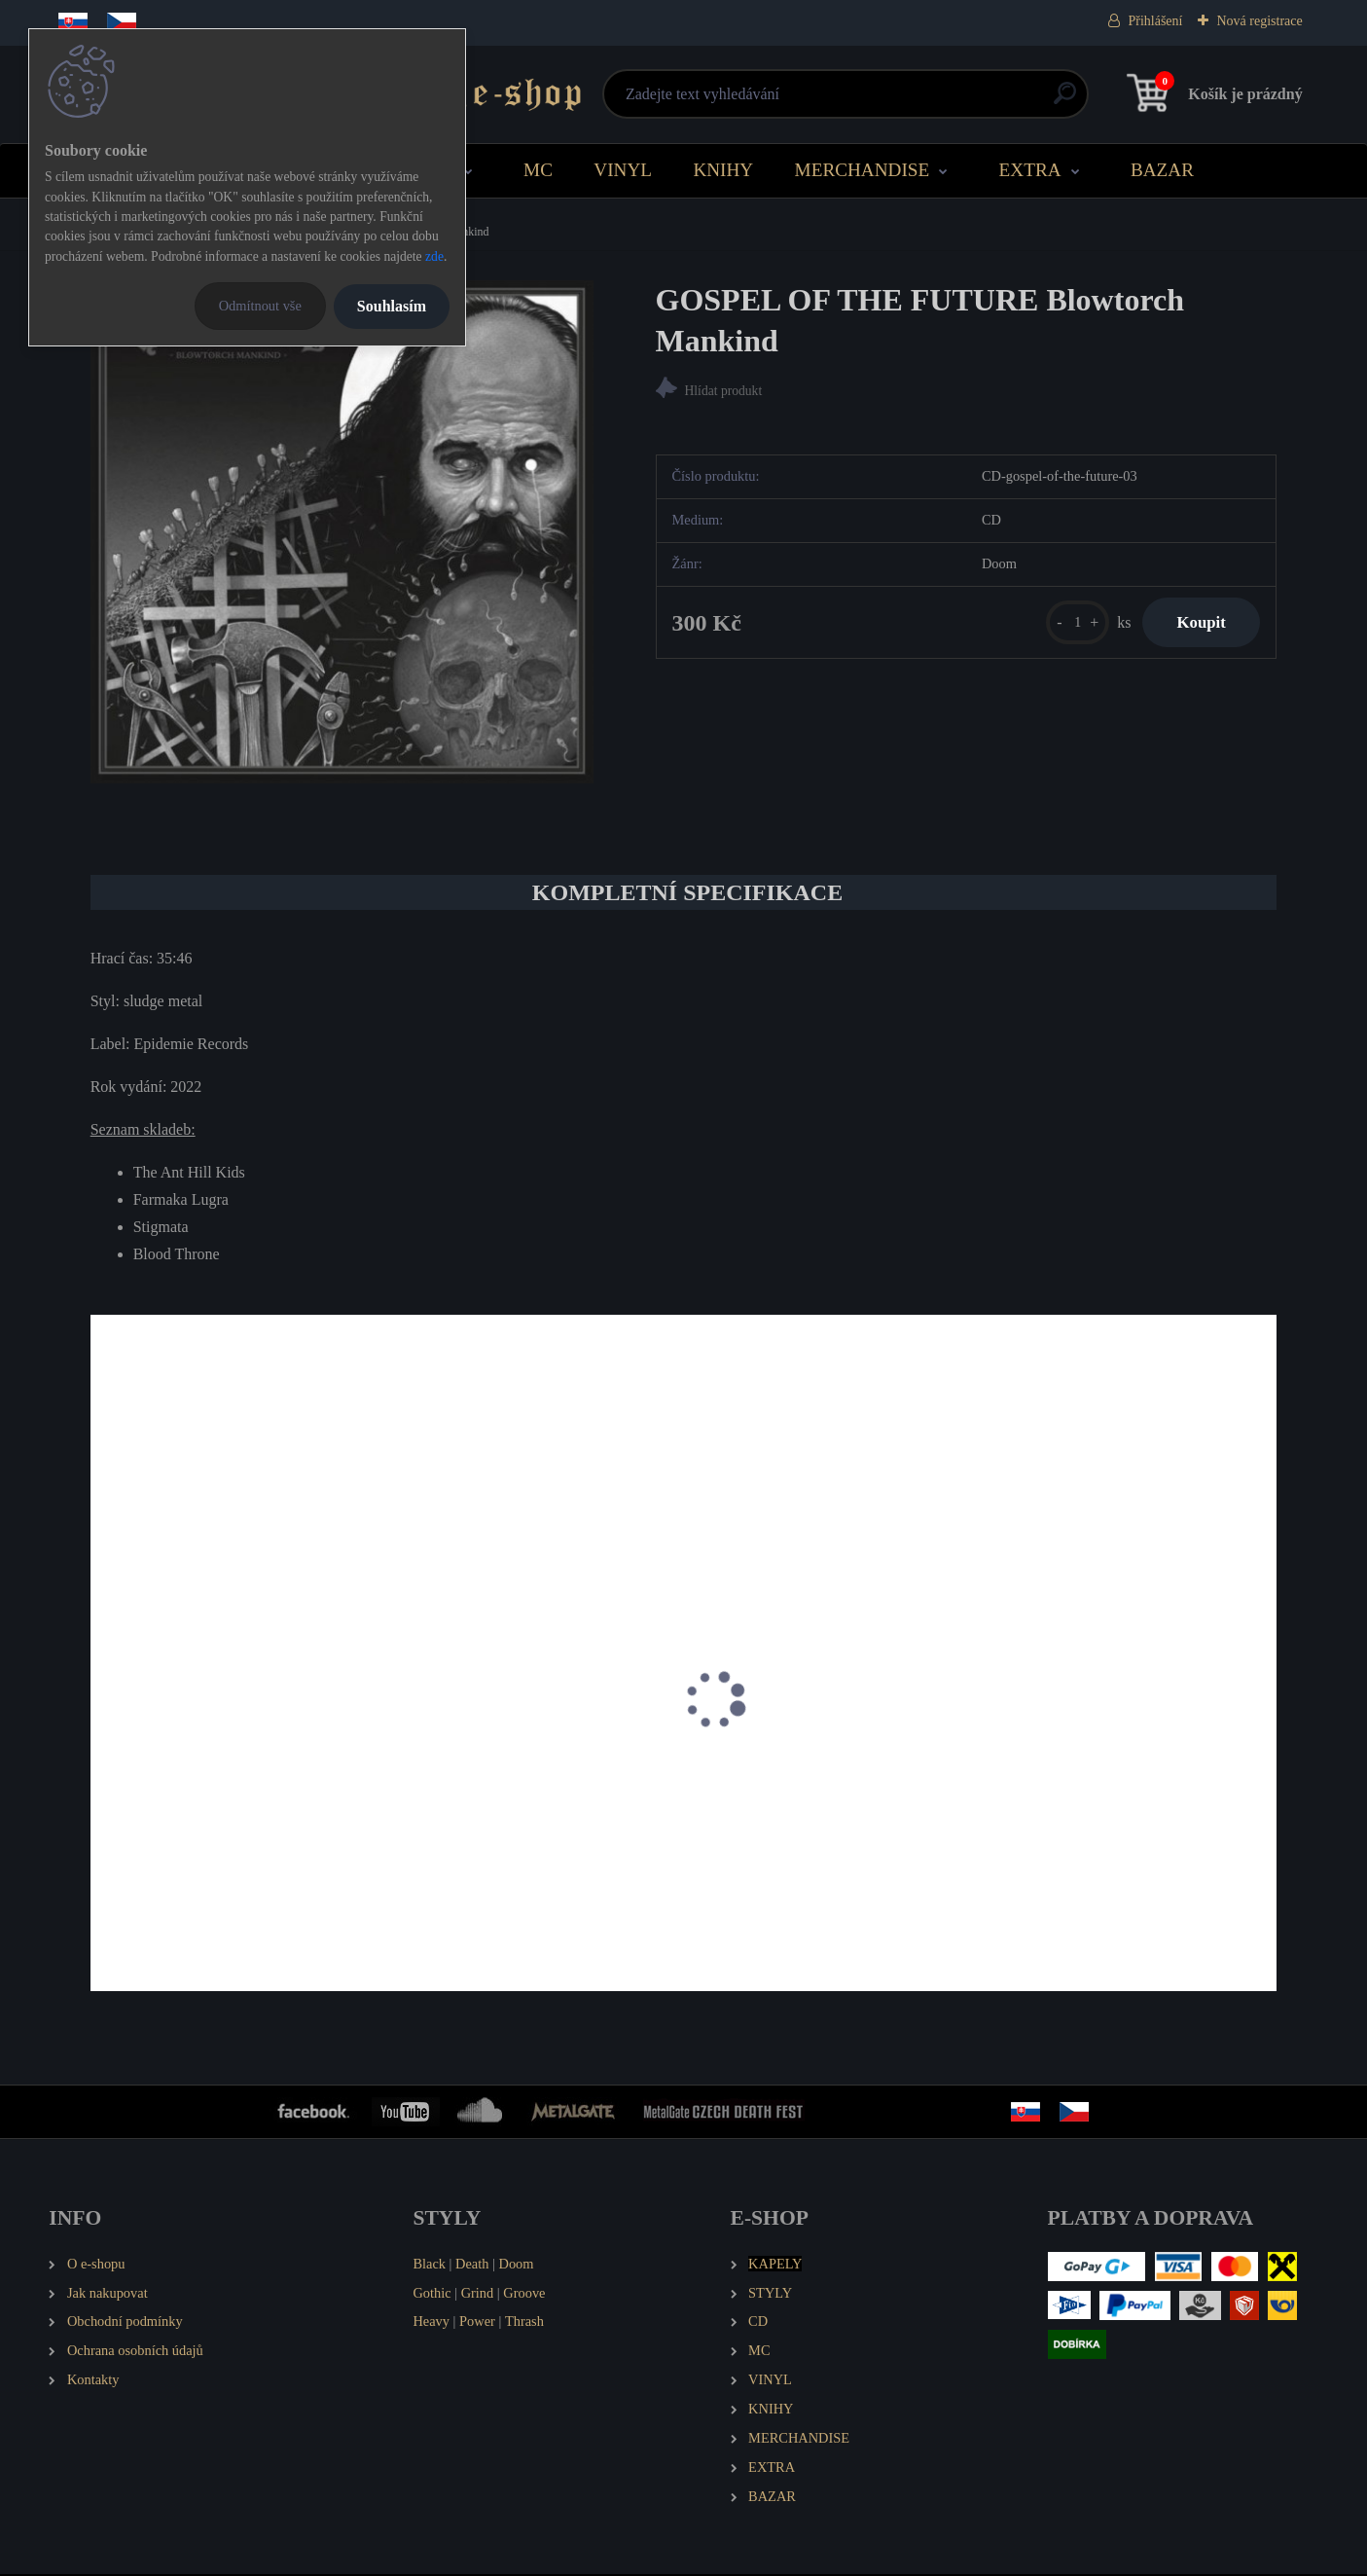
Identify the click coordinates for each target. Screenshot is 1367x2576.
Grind (477, 2294)
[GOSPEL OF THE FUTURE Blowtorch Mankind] (342, 531)
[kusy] (1066, 625)
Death (471, 2264)
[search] (918, 101)
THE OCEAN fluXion (170, 1815)
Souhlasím (391, 306)
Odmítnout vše (260, 305)
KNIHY (723, 170)
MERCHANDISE (862, 170)
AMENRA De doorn (1067, 1815)
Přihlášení (1155, 21)
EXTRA (1030, 170)
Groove (524, 2294)
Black (429, 2264)
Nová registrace (1259, 21)
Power (477, 2323)
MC (538, 170)
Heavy (431, 2323)
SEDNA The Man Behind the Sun (505, 1815)
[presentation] (104, 1727)
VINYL (623, 170)
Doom (516, 2264)
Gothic (431, 2294)
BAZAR (1162, 170)
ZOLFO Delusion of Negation (794, 1815)
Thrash (524, 2323)
